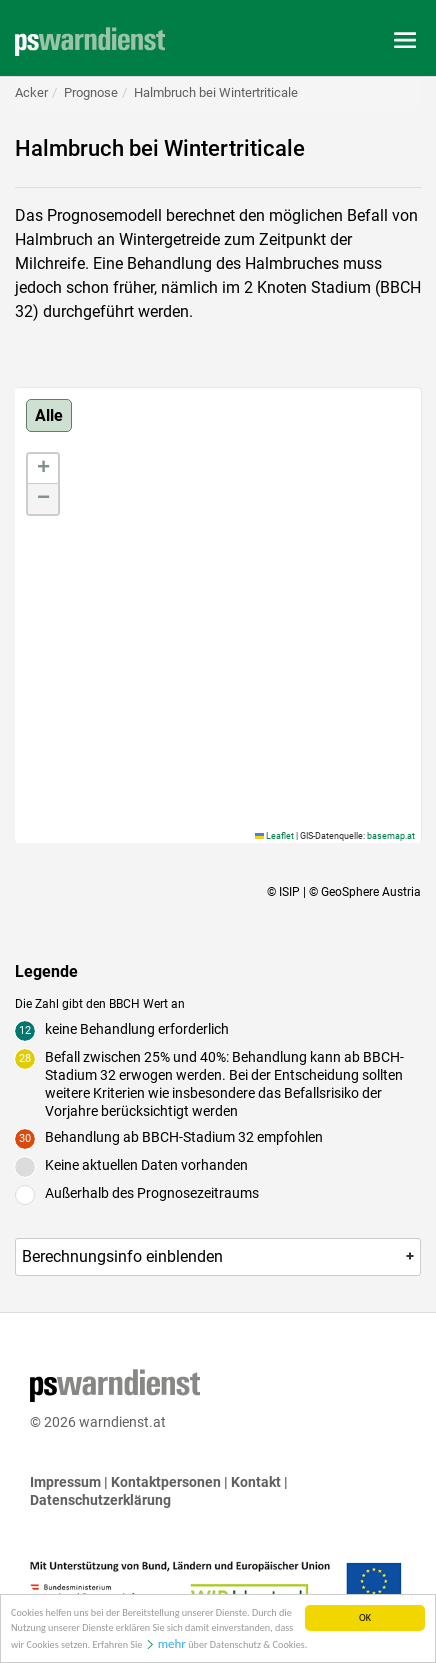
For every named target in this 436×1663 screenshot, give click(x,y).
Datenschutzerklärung (100, 1500)
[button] (43, 469)
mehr (172, 1646)
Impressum (65, 1482)
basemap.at (391, 836)
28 (25, 1058)
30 (25, 1138)
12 (25, 1030)
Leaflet (274, 836)
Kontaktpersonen (166, 1482)
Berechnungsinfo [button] (219, 1256)
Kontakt (256, 1482)
